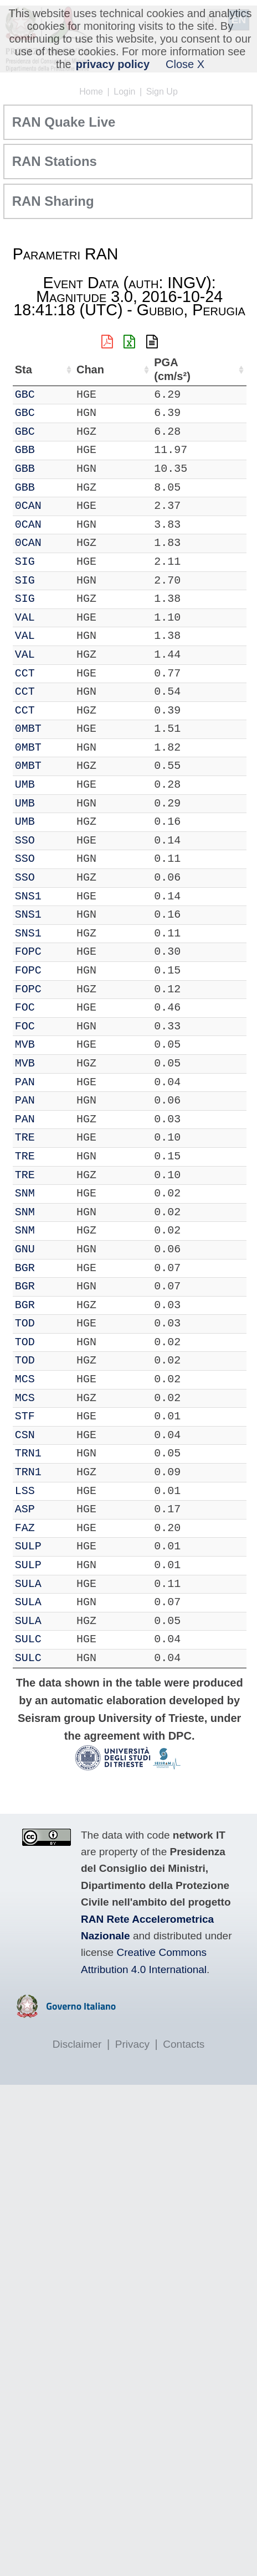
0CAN (28, 505)
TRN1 (28, 1453)
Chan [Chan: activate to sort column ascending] (90, 369)
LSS (25, 1491)
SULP (28, 1546)
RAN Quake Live (64, 122)
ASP (25, 1509)
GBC (25, 394)
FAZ (25, 1528)
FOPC (28, 951)
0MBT (28, 728)
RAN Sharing (53, 201)
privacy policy (113, 64)
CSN (25, 1435)
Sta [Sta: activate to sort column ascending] (23, 369)
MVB (25, 1044)
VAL (25, 617)
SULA (28, 1583)
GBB (25, 450)
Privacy (132, 2044)
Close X (185, 64)
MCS (25, 1379)
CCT (25, 673)
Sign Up (162, 91)
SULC (28, 1639)
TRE (25, 1137)
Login (124, 91)
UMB (25, 784)
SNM (25, 1193)
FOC (25, 1007)
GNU (25, 1249)
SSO (25, 840)
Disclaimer (77, 2044)
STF (25, 1416)
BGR (25, 1268)
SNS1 (28, 896)
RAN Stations (54, 161)
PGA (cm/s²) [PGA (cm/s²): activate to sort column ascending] (171, 369)
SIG (25, 561)
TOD (25, 1323)
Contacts (183, 2044)
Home (91, 91)
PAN (25, 1082)
